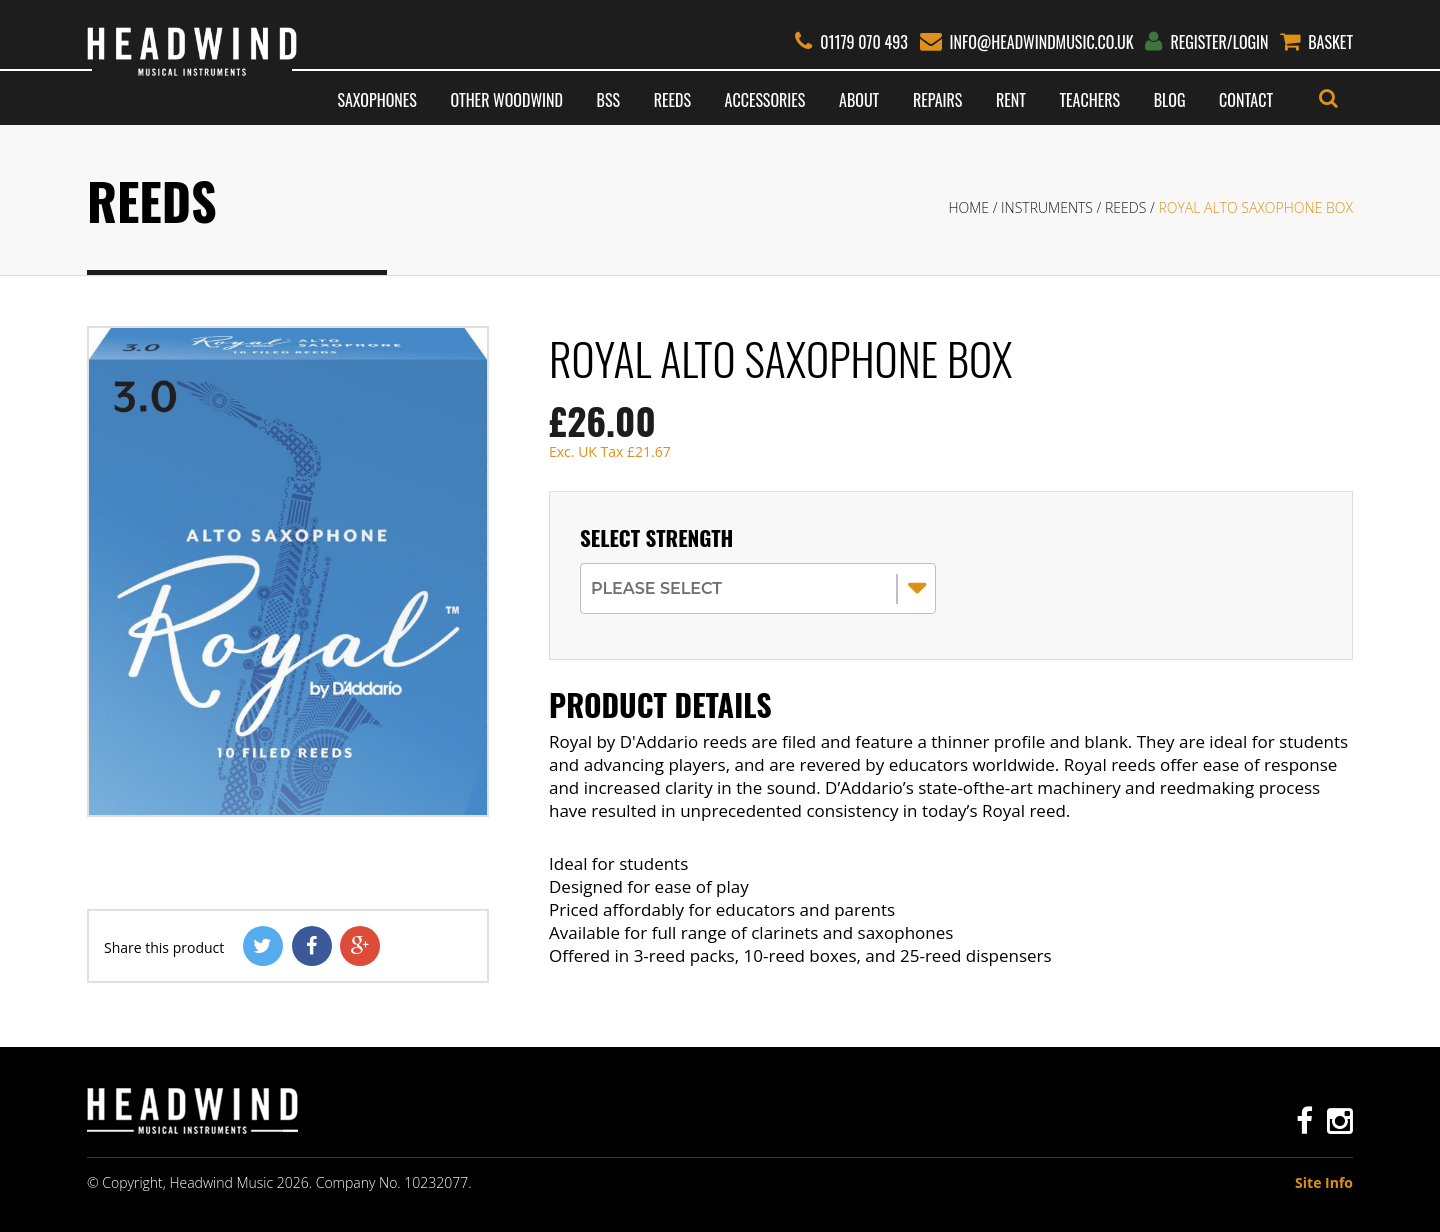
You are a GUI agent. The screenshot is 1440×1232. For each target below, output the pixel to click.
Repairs (937, 100)
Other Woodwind (506, 100)
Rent (1011, 100)
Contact (1246, 100)
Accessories (765, 100)
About (859, 100)
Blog (1170, 100)
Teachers (1090, 100)
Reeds (672, 100)
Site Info (1324, 1182)
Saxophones (376, 100)
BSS (608, 100)
